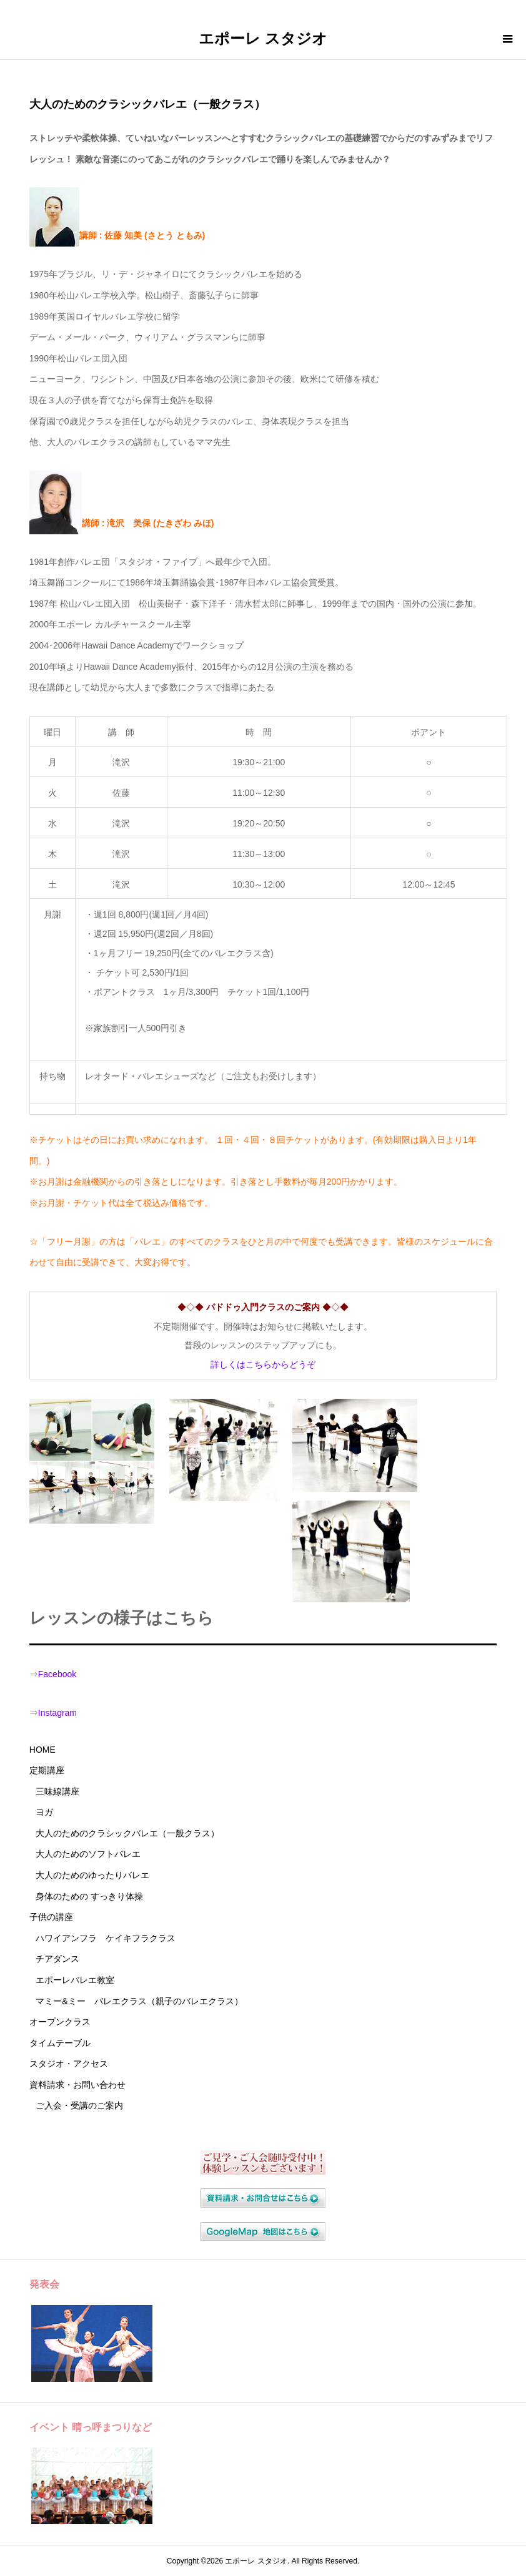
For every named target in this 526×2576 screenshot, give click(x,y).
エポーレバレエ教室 (75, 1980)
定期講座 (46, 1770)
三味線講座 (57, 1791)
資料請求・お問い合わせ (77, 2085)
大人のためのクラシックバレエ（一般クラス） (127, 1833)
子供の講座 (51, 1917)
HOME (42, 1750)
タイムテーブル (60, 2043)
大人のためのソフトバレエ (88, 1854)
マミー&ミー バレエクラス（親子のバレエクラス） (139, 2001)
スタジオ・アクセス (68, 2064)
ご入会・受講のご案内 (79, 2105)
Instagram (57, 1713)
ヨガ (44, 1812)
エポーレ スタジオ (263, 38)
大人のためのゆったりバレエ (92, 1875)
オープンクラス (60, 2022)
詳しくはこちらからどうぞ (263, 1364)
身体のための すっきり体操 (89, 1896)
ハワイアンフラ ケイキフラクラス (106, 1938)
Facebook (57, 1674)
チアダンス (57, 1959)
